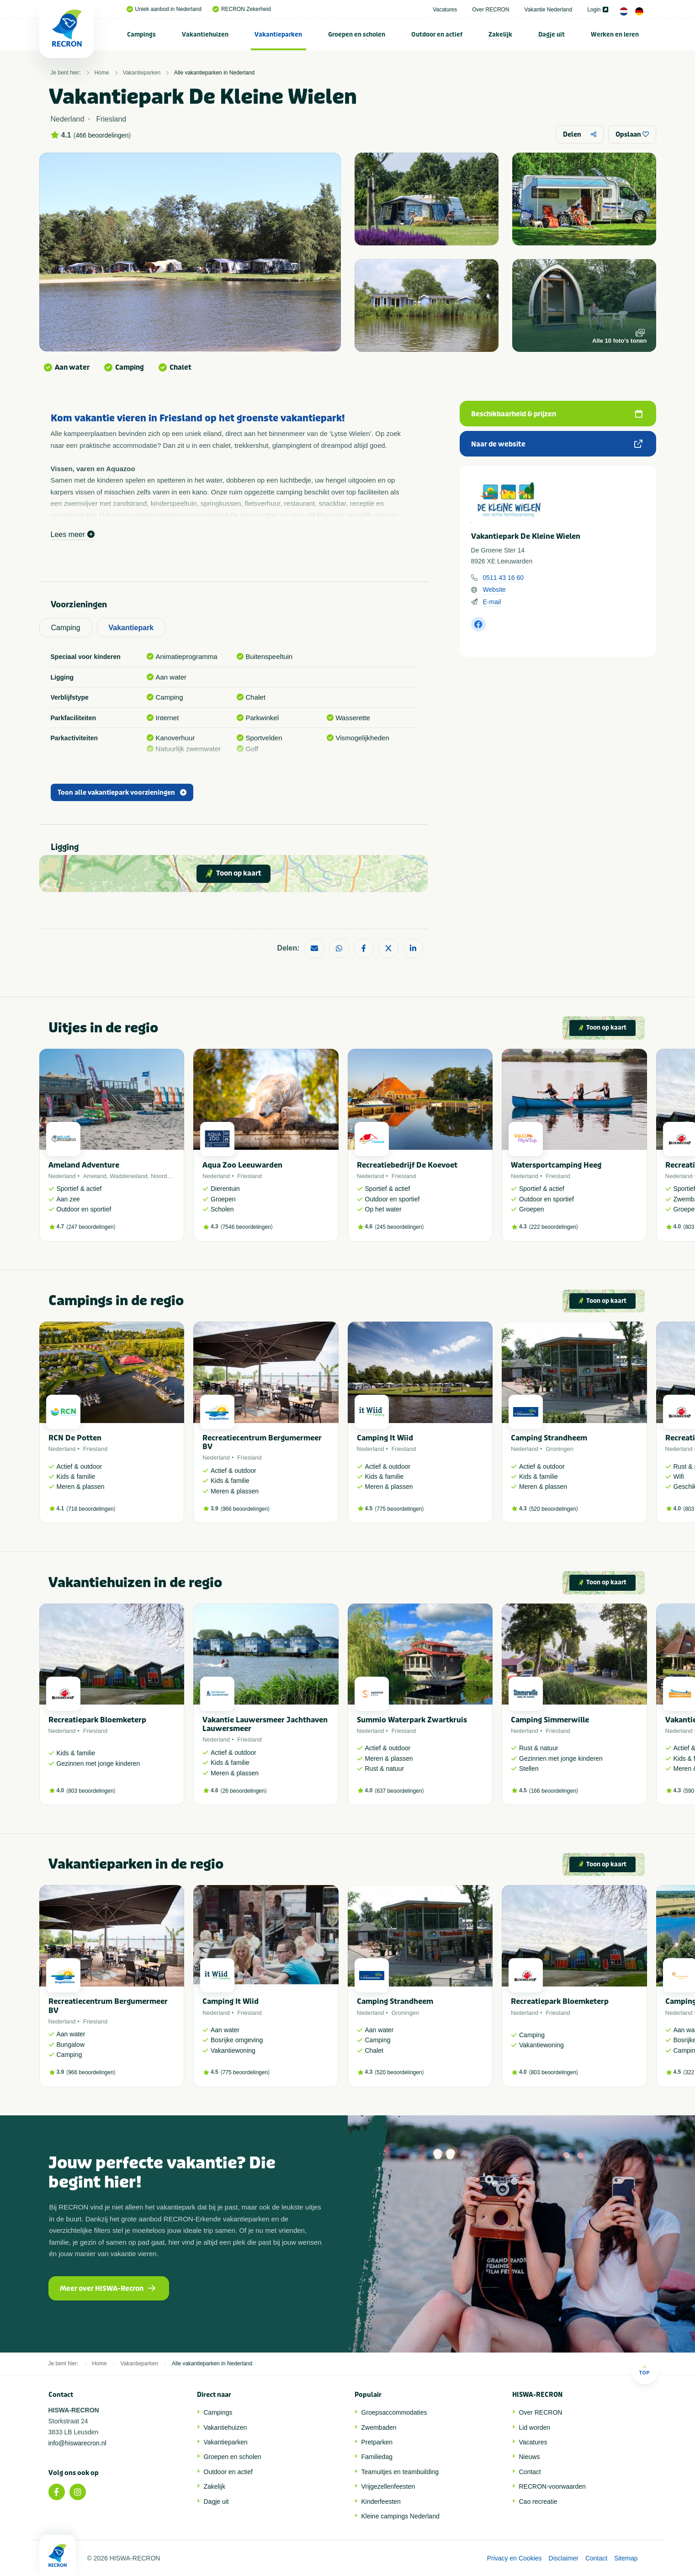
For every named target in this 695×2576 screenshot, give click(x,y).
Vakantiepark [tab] (131, 628)
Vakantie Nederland (549, 9)
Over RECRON (490, 9)
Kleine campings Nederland (400, 2516)
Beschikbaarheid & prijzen (556, 414)
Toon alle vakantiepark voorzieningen (122, 792)
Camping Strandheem (549, 1438)
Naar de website (556, 444)
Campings (141, 34)
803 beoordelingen (90, 1791)
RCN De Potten (74, 1438)
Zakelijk (500, 34)
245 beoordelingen (399, 1227)
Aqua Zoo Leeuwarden (242, 1165)
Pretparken (377, 2442)
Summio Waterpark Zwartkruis (412, 1720)
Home (102, 72)
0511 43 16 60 (503, 577)
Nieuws (529, 2456)
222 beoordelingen (553, 1227)
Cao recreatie (538, 2501)
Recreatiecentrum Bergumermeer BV (262, 1442)
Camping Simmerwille (550, 1720)
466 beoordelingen (101, 135)
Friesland (249, 1176)
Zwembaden (379, 2427)
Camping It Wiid (385, 1438)
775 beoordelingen (399, 1509)
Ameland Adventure (83, 1165)
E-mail (492, 601)
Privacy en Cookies (514, 2558)
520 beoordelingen (553, 1509)
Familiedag (377, 2456)
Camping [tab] (65, 628)
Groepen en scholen (356, 34)
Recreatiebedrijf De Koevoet (407, 1165)
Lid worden (535, 2427)
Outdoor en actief (436, 34)
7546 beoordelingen (247, 1227)
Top (644, 2370)
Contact (530, 2471)
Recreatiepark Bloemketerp (97, 1720)
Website (494, 589)
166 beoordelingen (553, 1791)
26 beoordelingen (244, 1791)
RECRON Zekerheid (241, 9)
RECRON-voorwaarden (552, 2486)
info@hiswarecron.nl (77, 2443)
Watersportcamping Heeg (556, 1165)
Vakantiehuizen (205, 34)
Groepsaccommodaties (394, 2412)
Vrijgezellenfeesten (388, 2486)
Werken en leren (615, 34)
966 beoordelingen (245, 1509)
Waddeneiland (129, 1176)
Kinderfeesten (381, 2501)
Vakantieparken (278, 34)
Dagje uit (551, 34)
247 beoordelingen (90, 1227)
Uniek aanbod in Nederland (164, 9)
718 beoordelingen (90, 1509)
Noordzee (163, 1176)
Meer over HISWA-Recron (107, 2288)
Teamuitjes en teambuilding (400, 2471)
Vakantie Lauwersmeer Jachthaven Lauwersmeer (265, 1724)
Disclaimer (563, 2558)
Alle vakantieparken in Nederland (214, 72)
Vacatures (445, 9)
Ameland (94, 1176)
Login (597, 9)
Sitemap (625, 2558)
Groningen (559, 1448)
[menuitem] (142, 34)
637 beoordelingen (399, 1791)
